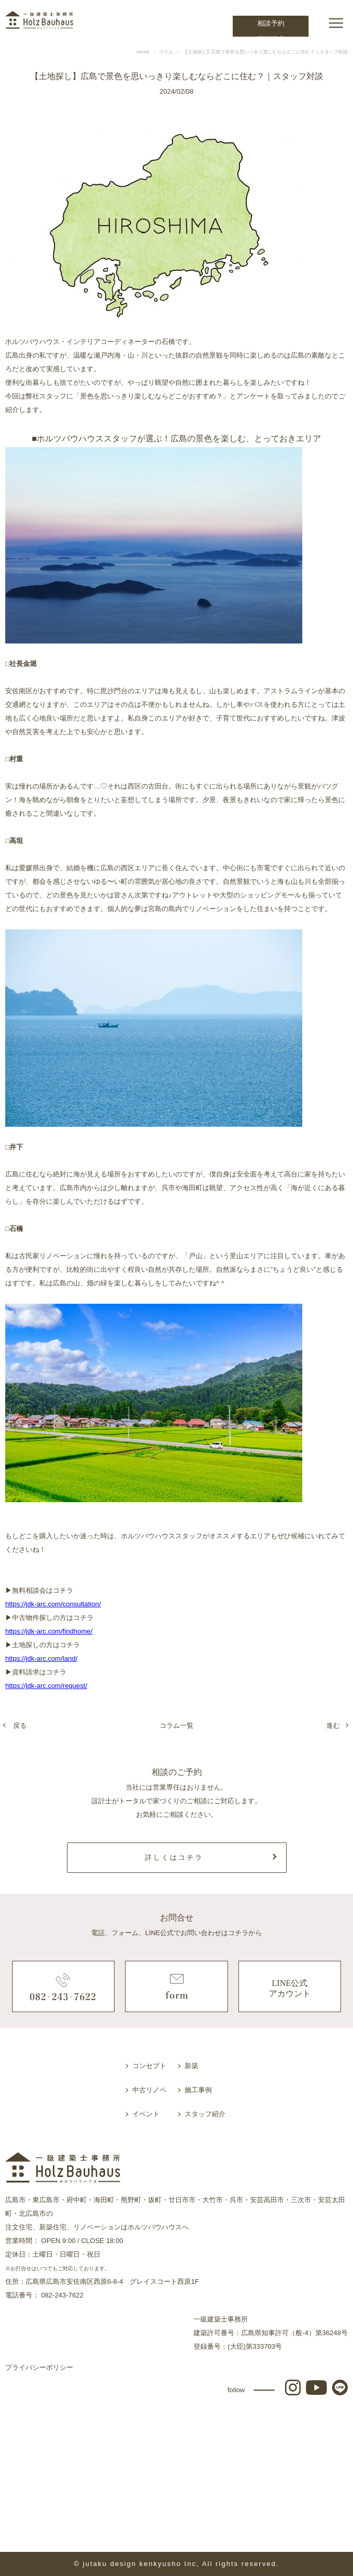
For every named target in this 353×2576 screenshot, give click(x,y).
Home (142, 51)
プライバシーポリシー (39, 2367)
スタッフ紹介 (205, 2114)
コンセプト (149, 2066)
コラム (166, 51)
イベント (146, 2114)
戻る (20, 1725)
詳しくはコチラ (174, 1857)
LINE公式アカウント (290, 1988)
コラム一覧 (176, 1725)
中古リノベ (149, 2090)
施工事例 (198, 2090)
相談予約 (270, 23)
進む (333, 1725)
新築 (191, 2066)
